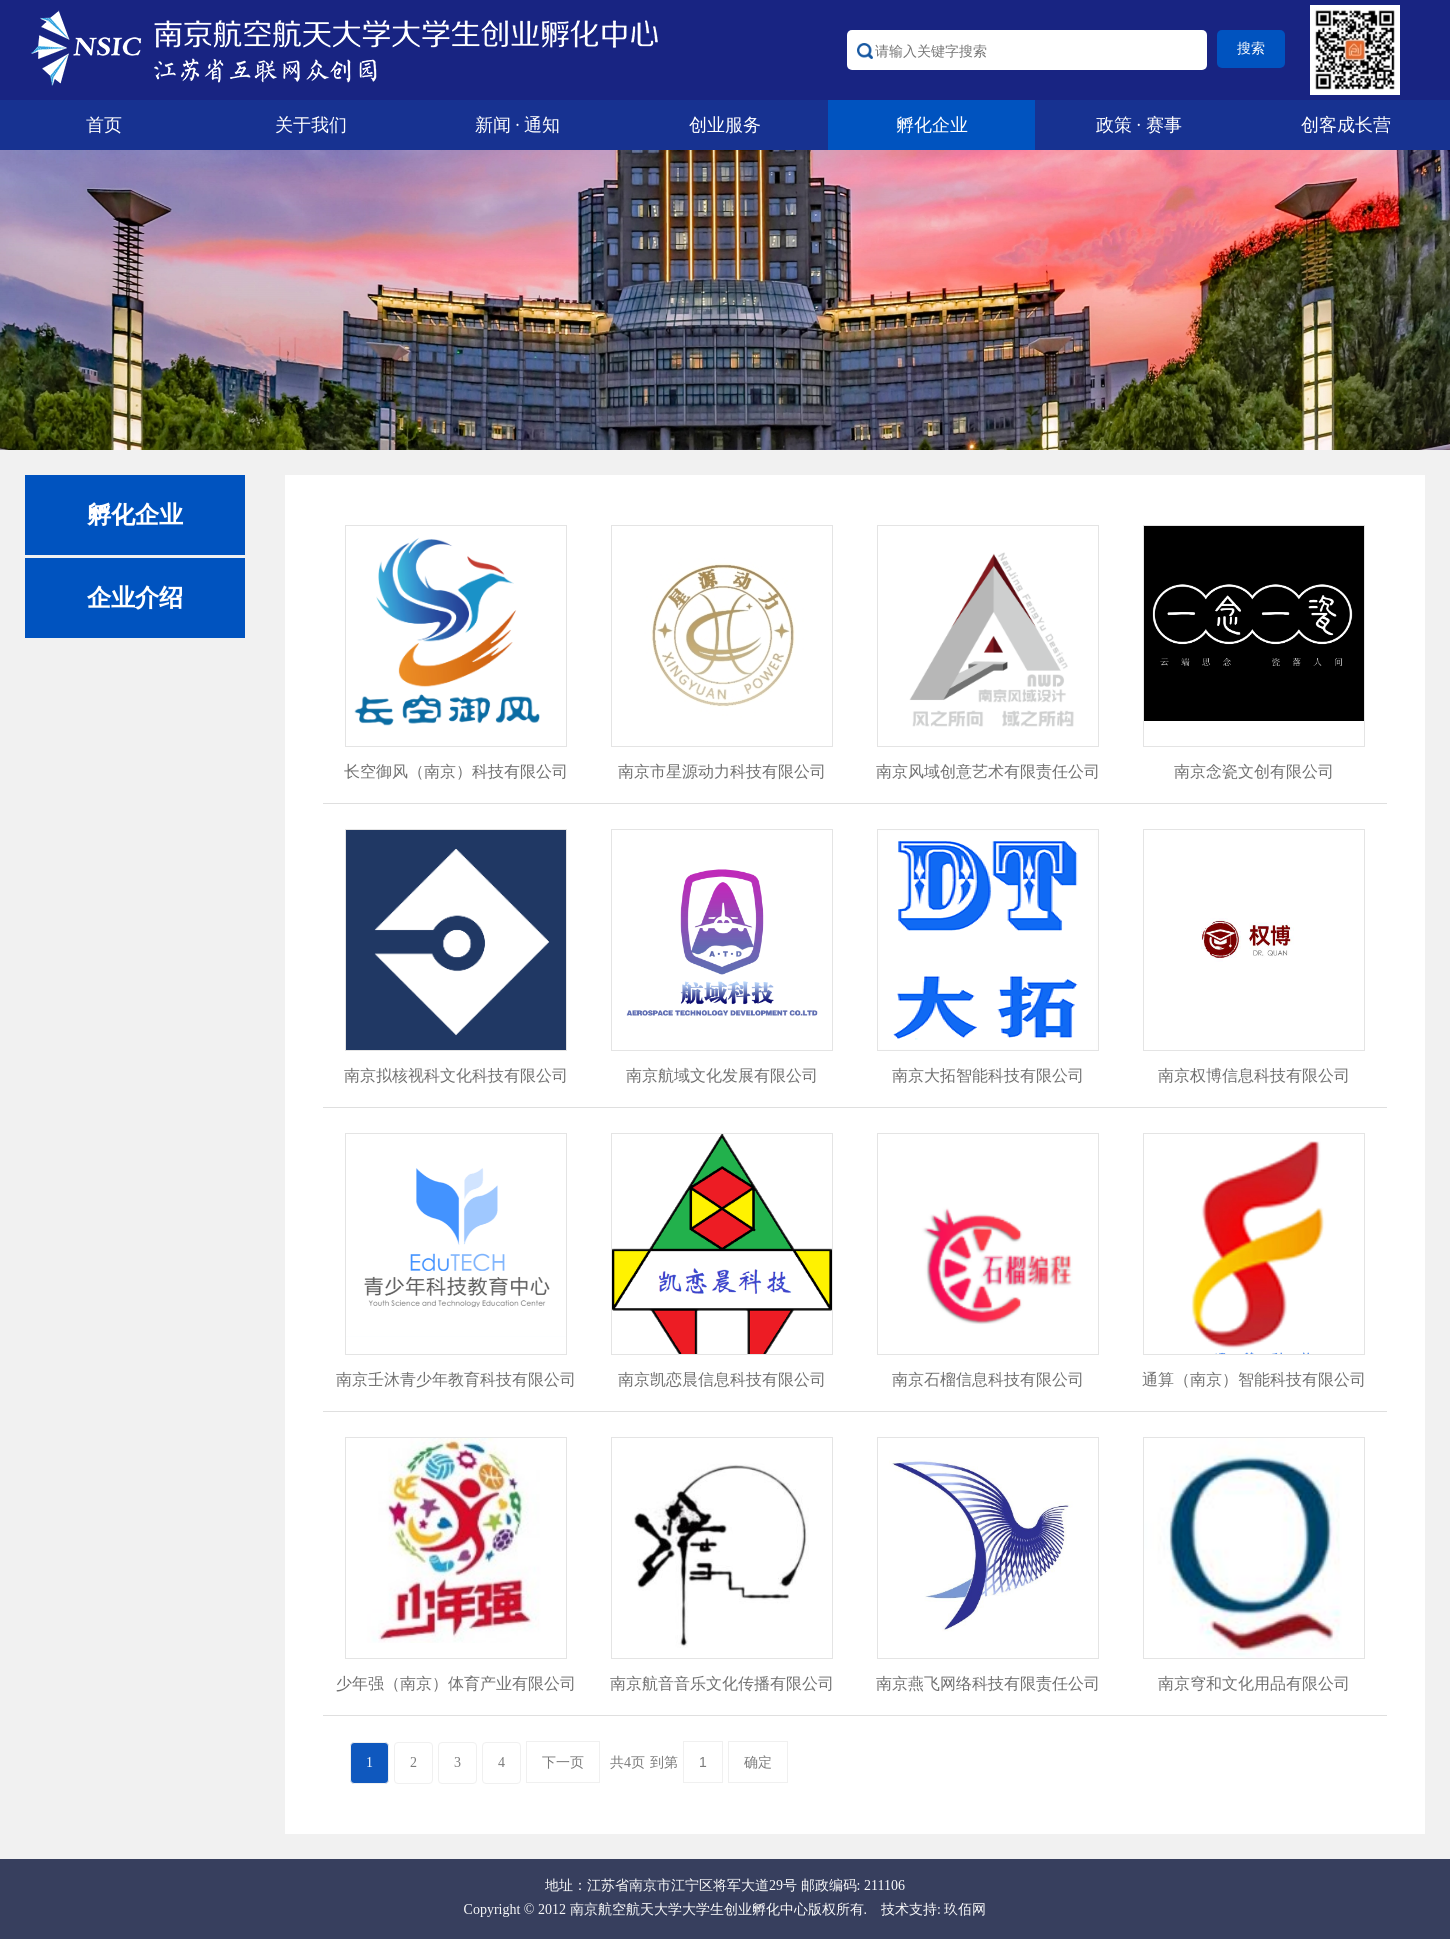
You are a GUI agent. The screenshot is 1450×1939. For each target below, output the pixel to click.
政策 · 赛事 (1139, 125)
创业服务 (725, 125)
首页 (104, 125)
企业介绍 (135, 598)
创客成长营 (1346, 125)
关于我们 (311, 125)
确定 (758, 1762)
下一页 (563, 1762)
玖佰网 (965, 1909)
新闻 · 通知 (518, 125)
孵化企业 (932, 125)
